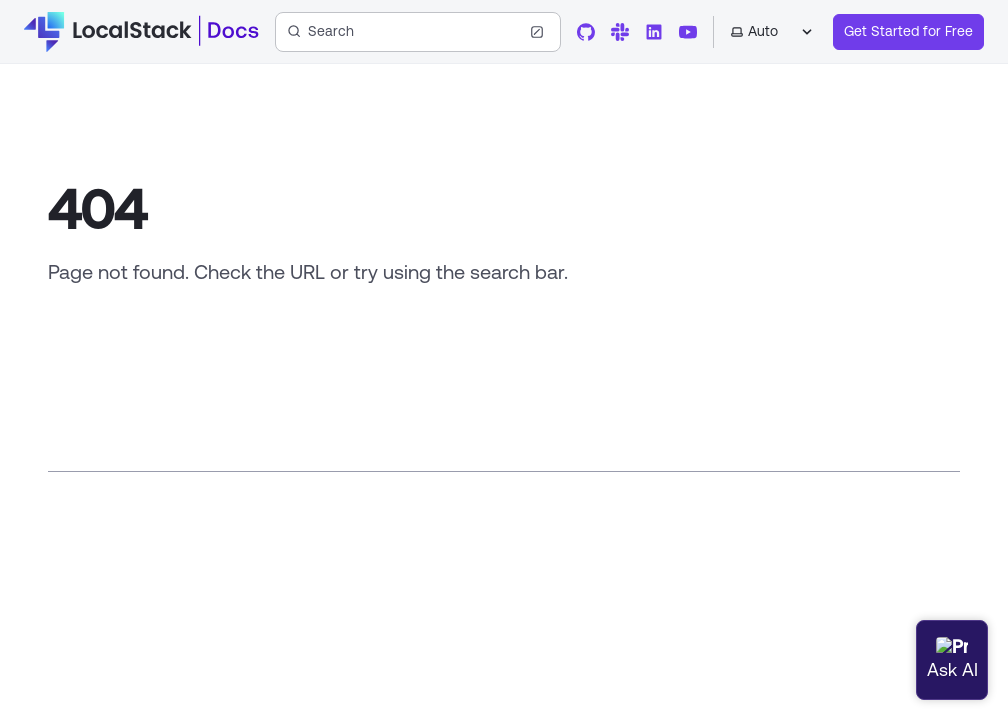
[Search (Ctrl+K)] (418, 32)
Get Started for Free (908, 31)
